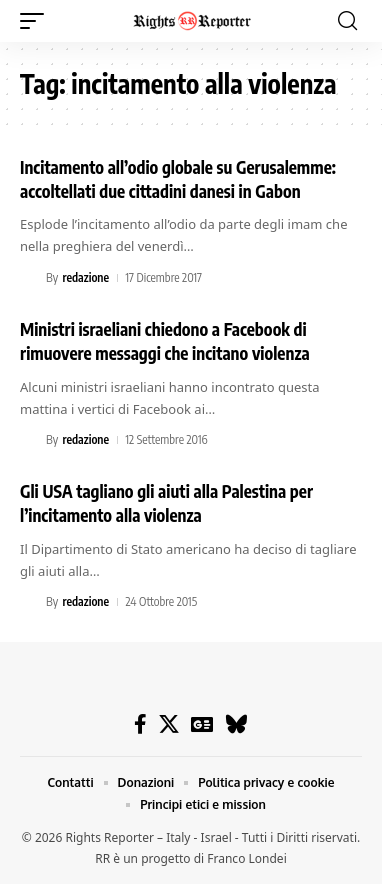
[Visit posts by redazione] (30, 278)
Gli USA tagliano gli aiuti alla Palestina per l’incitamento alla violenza (166, 503)
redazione (85, 277)
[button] (37, 21)
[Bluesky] (236, 724)
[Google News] (202, 724)
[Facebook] (140, 724)
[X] (169, 724)
